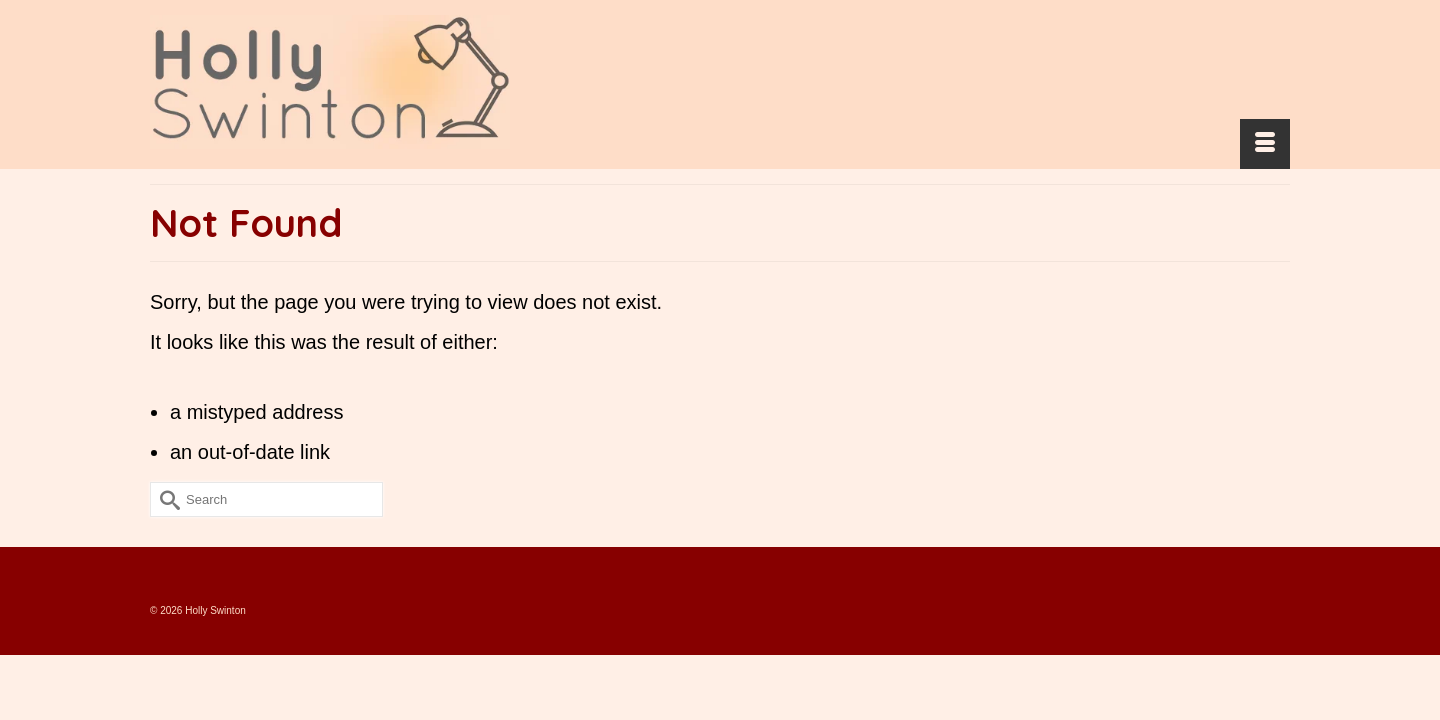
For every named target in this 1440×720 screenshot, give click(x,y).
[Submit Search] (165, 539)
